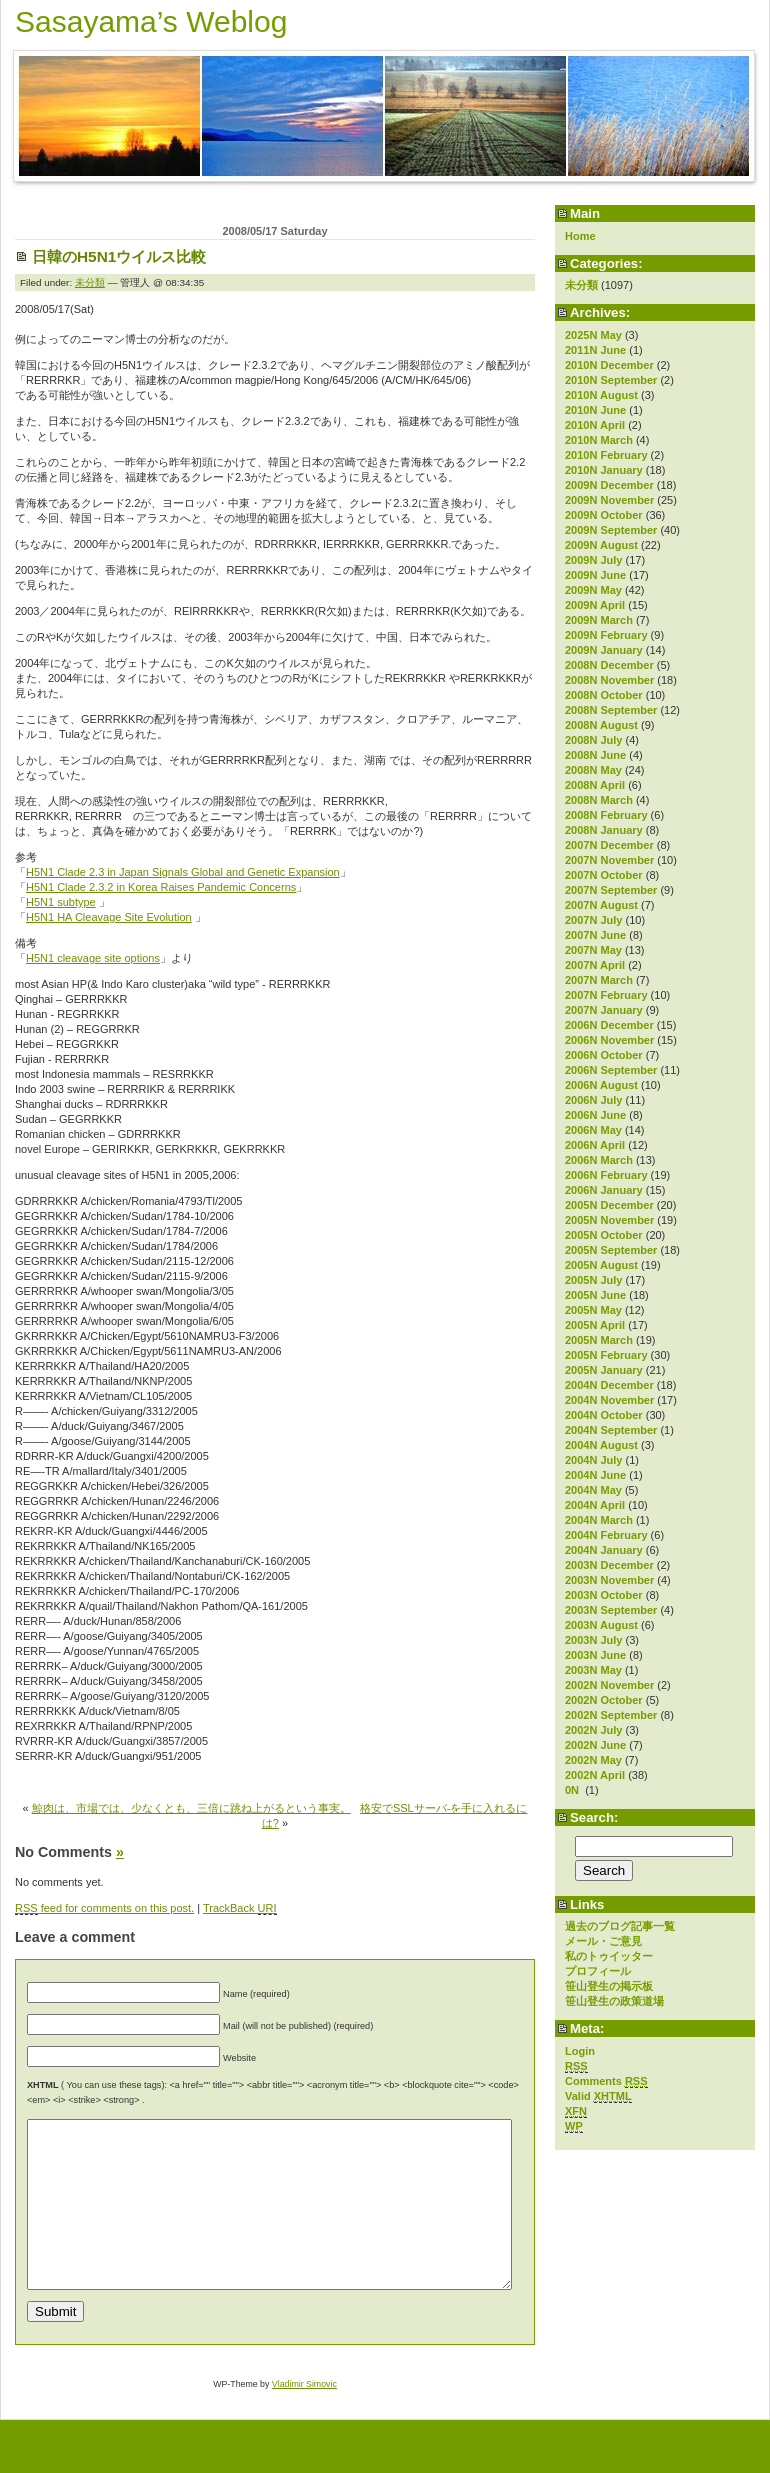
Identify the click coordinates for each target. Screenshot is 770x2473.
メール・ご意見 (603, 1941)
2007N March (599, 980)
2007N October (604, 875)
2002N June (595, 1745)
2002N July (593, 1730)
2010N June (595, 410)
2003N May (593, 1670)
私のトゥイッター (609, 1956)
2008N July (593, 740)
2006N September (611, 1070)
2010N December (609, 365)
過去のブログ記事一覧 (620, 1926)
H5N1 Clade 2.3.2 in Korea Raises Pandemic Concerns (161, 887)
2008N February (606, 815)
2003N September (611, 1610)
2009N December (609, 485)
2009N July (593, 560)
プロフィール (598, 1971)
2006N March (599, 1160)
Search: (594, 1817)
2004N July (593, 1460)
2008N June (595, 755)
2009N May (593, 590)
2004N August (601, 1445)
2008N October (604, 695)
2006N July (593, 1100)
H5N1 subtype (61, 902)
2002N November (609, 1685)
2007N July (593, 920)
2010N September (611, 380)
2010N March (599, 440)
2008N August (601, 725)
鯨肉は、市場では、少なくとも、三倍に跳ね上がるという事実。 (191, 1808)
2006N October (604, 1055)
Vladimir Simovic (304, 2417)
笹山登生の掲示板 (609, 1986)
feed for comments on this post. (104, 1908)
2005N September (611, 1250)
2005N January (604, 1370)
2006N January (604, 1190)
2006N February (606, 1175)
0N (573, 1790)
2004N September (611, 1430)
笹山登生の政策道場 (614, 2001)
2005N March (599, 1340)
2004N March (599, 1520)
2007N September (611, 890)
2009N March (599, 620)
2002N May (593, 1760)
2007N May (593, 950)
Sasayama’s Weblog (151, 21)
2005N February (606, 1355)
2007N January (604, 1010)
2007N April (595, 965)
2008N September (611, 710)
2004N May (593, 1490)
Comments (606, 2081)
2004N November (609, 1400)
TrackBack (240, 1908)
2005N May (593, 1310)
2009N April (595, 605)
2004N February (606, 1535)
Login (580, 2051)
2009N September (611, 530)
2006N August (601, 1085)
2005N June (595, 1295)
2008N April (595, 785)
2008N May (593, 770)
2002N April (595, 1775)
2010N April (595, 425)
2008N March (599, 800)
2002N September (611, 1715)
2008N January (604, 830)
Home (580, 236)
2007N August (601, 905)
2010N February (606, 455)
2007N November (609, 860)
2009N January (604, 650)
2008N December (609, 665)
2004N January (604, 1550)
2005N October (604, 1235)
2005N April (595, 1325)
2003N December (609, 1565)
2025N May (593, 335)
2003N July (593, 1640)
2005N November (609, 1220)
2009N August (601, 545)
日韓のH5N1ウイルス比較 (119, 256)
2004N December (609, 1385)
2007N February (606, 995)
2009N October (604, 515)
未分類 (581, 285)
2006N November (609, 1040)
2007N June (595, 935)
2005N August (601, 1265)
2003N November (609, 1580)
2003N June (595, 1655)
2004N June (595, 1475)
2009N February (606, 635)
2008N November (609, 680)
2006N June (595, 1115)
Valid (598, 2096)
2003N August (601, 1625)
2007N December (609, 845)
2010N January (604, 470)
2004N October (604, 1415)
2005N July (593, 1280)
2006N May (593, 1130)
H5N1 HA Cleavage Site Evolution (109, 917)
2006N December (609, 1025)
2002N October (604, 1700)
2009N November (609, 500)
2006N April (595, 1145)
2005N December (609, 1205)
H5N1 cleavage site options (93, 958)
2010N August (601, 395)
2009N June (595, 575)
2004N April (595, 1505)
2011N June (595, 350)
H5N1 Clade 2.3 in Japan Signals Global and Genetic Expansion (183, 872)
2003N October (604, 1595)
